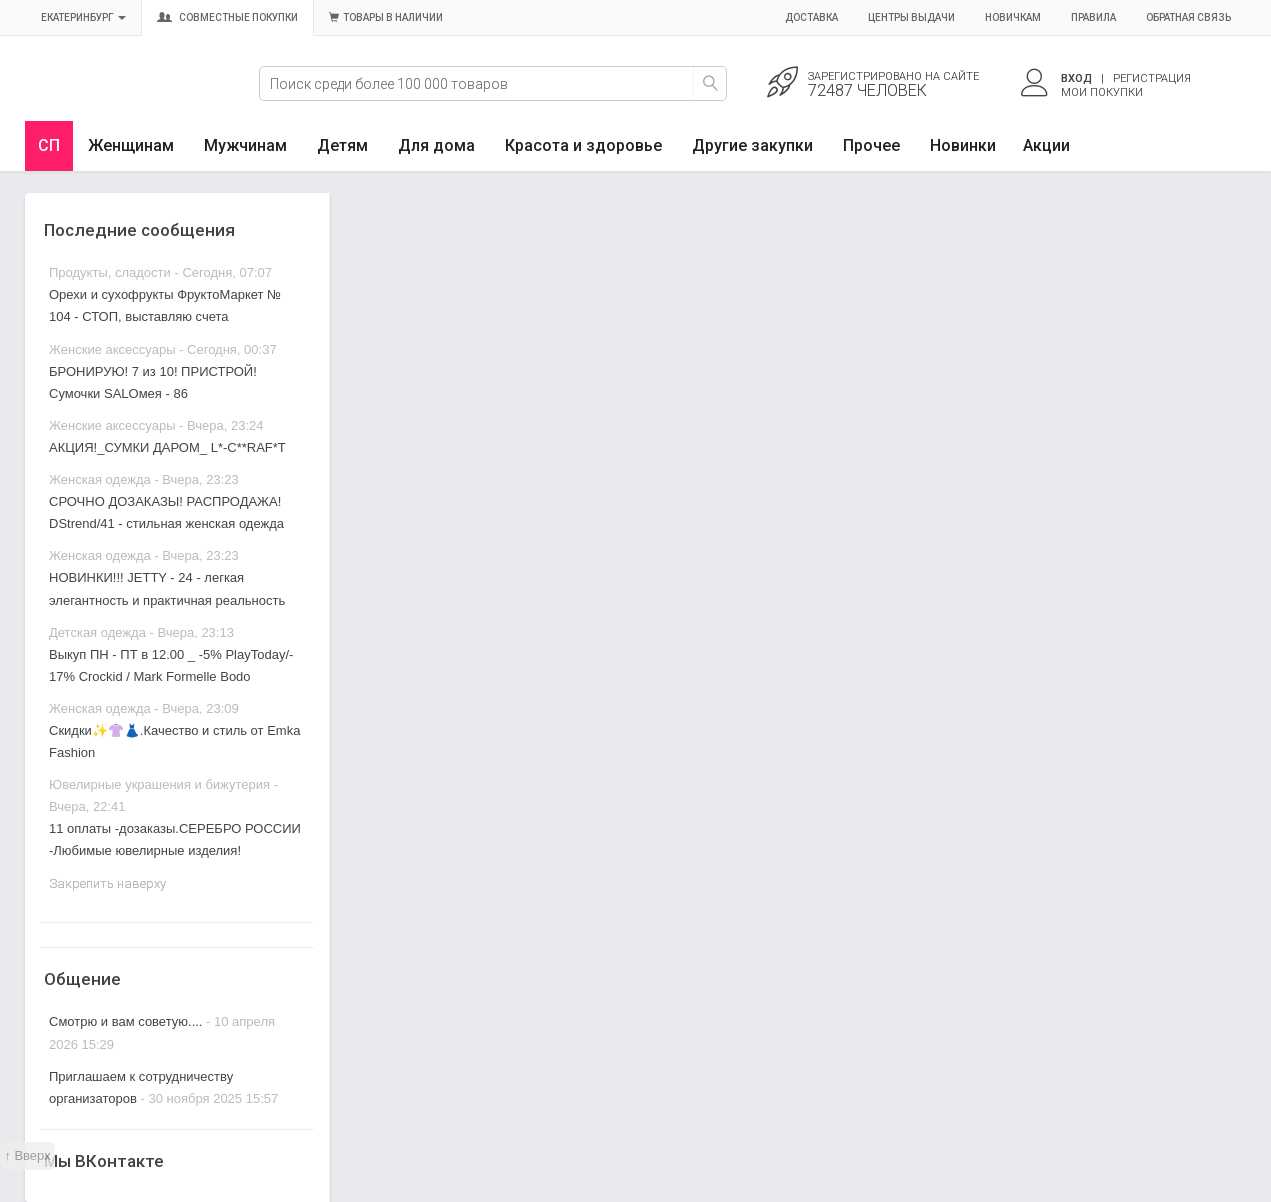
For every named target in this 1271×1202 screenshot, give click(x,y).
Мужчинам (245, 145)
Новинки (963, 145)
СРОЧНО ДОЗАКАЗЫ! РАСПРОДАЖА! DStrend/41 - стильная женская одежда (166, 512)
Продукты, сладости (110, 272)
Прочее (871, 145)
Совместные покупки (227, 17)
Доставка (811, 17)
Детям (342, 145)
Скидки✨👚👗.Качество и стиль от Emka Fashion (174, 741)
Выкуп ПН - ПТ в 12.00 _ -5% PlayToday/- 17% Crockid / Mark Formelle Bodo (171, 665)
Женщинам (131, 145)
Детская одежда (97, 632)
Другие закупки (752, 145)
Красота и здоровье (583, 145)
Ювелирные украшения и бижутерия (159, 784)
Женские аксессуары (112, 349)
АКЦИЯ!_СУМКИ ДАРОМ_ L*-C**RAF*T (167, 447)
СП (49, 145)
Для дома (436, 145)
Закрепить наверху (107, 883)
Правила (1093, 17)
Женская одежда (100, 479)
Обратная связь (1188, 17)
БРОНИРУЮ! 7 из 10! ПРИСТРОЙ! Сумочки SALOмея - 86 (153, 382)
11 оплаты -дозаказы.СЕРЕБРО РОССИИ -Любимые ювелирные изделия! (175, 839)
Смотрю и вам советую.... (125, 1021)
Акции (1046, 145)
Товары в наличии (386, 17)
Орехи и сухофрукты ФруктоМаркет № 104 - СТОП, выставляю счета (165, 305)
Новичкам (1013, 17)
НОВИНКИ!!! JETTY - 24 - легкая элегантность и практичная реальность (167, 588)
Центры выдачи (911, 17)
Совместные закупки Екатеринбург (117, 97)
